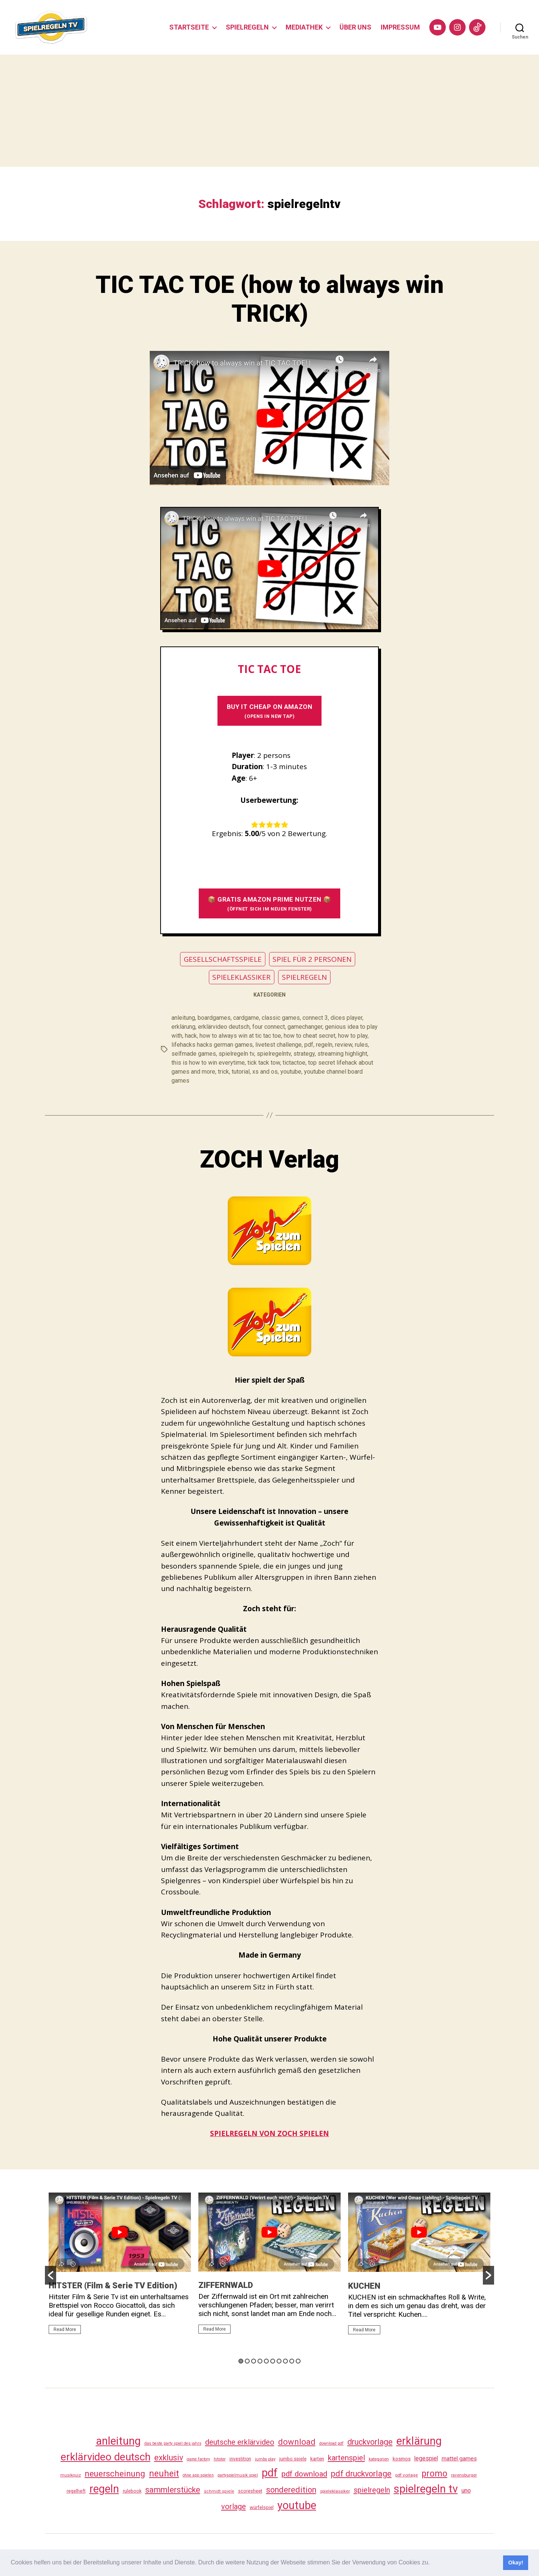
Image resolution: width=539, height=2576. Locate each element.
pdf (308, 1044)
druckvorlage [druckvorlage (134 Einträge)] (370, 2442)
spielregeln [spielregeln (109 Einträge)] (372, 2489)
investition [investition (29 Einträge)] (240, 2459)
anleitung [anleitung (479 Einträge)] (118, 2441)
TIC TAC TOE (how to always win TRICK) (269, 299)
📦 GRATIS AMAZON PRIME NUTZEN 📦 (269, 904)
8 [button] (285, 2361)
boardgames (214, 1017)
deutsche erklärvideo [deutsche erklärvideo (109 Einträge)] (239, 2442)
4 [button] (260, 2361)
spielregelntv (274, 1053)
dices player (346, 1017)
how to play (353, 1035)
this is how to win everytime (208, 1062)
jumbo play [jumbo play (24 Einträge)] (265, 2459)
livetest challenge (278, 1044)
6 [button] (272, 2361)
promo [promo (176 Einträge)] (434, 2474)
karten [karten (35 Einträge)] (317, 2459)
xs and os (265, 1071)
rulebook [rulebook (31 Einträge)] (132, 2491)
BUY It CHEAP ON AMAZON (269, 711)
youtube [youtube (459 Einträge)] (296, 2505)
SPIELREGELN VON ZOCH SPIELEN (269, 2133)
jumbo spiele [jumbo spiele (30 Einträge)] (293, 2459)
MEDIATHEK (304, 27)
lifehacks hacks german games (212, 1044)
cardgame (246, 1017)
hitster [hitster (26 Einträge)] (220, 2459)
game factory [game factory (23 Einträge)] (198, 2459)
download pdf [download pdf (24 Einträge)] (331, 2443)
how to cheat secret (309, 1035)
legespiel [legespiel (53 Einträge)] (426, 2458)
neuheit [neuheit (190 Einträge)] (164, 2473)
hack (191, 1035)
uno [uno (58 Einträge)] (466, 2490)
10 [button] (298, 2361)
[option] (120, 2267)
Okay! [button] (515, 2563)
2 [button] (247, 2361)
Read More (65, 2329)
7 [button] (279, 2361)
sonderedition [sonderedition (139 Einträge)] (291, 2489)
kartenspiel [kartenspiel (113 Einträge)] (346, 2457)
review (343, 1044)
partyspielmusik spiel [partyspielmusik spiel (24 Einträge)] (237, 2475)
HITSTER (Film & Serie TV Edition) (113, 2285)
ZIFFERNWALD (225, 2285)
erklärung (183, 1026)
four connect (268, 1026)
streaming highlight (342, 1053)
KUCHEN (364, 2285)
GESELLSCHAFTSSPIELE (223, 959)
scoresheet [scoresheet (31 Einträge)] (250, 2491)
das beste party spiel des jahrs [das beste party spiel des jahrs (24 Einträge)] (172, 2443)
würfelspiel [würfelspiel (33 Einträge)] (262, 2507)
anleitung (183, 1017)
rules (361, 1044)
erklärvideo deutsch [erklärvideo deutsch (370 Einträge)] (105, 2457)
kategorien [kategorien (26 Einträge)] (379, 2459)
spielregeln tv (236, 1053)
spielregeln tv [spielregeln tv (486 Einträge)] (426, 2488)
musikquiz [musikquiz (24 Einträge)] (70, 2475)
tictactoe (294, 1062)
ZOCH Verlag (269, 1159)
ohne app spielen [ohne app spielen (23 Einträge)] (198, 2475)
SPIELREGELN (247, 27)
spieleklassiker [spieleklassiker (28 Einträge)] (335, 2491)
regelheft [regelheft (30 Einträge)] (76, 2491)
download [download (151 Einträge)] (297, 2442)
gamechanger (304, 1026)
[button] (433, 2563)
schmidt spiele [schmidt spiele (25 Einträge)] (219, 2491)
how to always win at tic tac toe (240, 1035)
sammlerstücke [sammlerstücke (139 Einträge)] (172, 2489)
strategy (304, 1053)
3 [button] (253, 2361)
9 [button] (291, 2361)
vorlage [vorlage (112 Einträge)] (233, 2506)
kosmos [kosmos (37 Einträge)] (402, 2459)
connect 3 (315, 1017)
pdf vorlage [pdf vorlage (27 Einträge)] (406, 2475)
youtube (290, 1071)
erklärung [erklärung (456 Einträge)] (419, 2441)
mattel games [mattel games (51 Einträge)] (459, 2458)
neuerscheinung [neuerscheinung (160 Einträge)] (115, 2473)
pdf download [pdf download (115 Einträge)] (304, 2473)
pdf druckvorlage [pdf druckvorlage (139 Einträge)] (361, 2473)
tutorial (241, 1071)
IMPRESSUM (400, 27)
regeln (324, 1044)
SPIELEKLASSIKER (241, 977)
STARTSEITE (189, 27)
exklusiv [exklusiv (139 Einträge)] (168, 2457)
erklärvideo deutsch (224, 1026)
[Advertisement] (269, 110)
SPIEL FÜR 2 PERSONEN (311, 959)
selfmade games (193, 1053)
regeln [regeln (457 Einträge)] (104, 2488)
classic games (281, 1017)
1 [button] (240, 2361)
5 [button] (266, 2361)
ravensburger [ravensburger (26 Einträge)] (464, 2475)
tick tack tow (263, 1062)
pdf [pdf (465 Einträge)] (270, 2472)
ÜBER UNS (355, 27)
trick (223, 1071)
